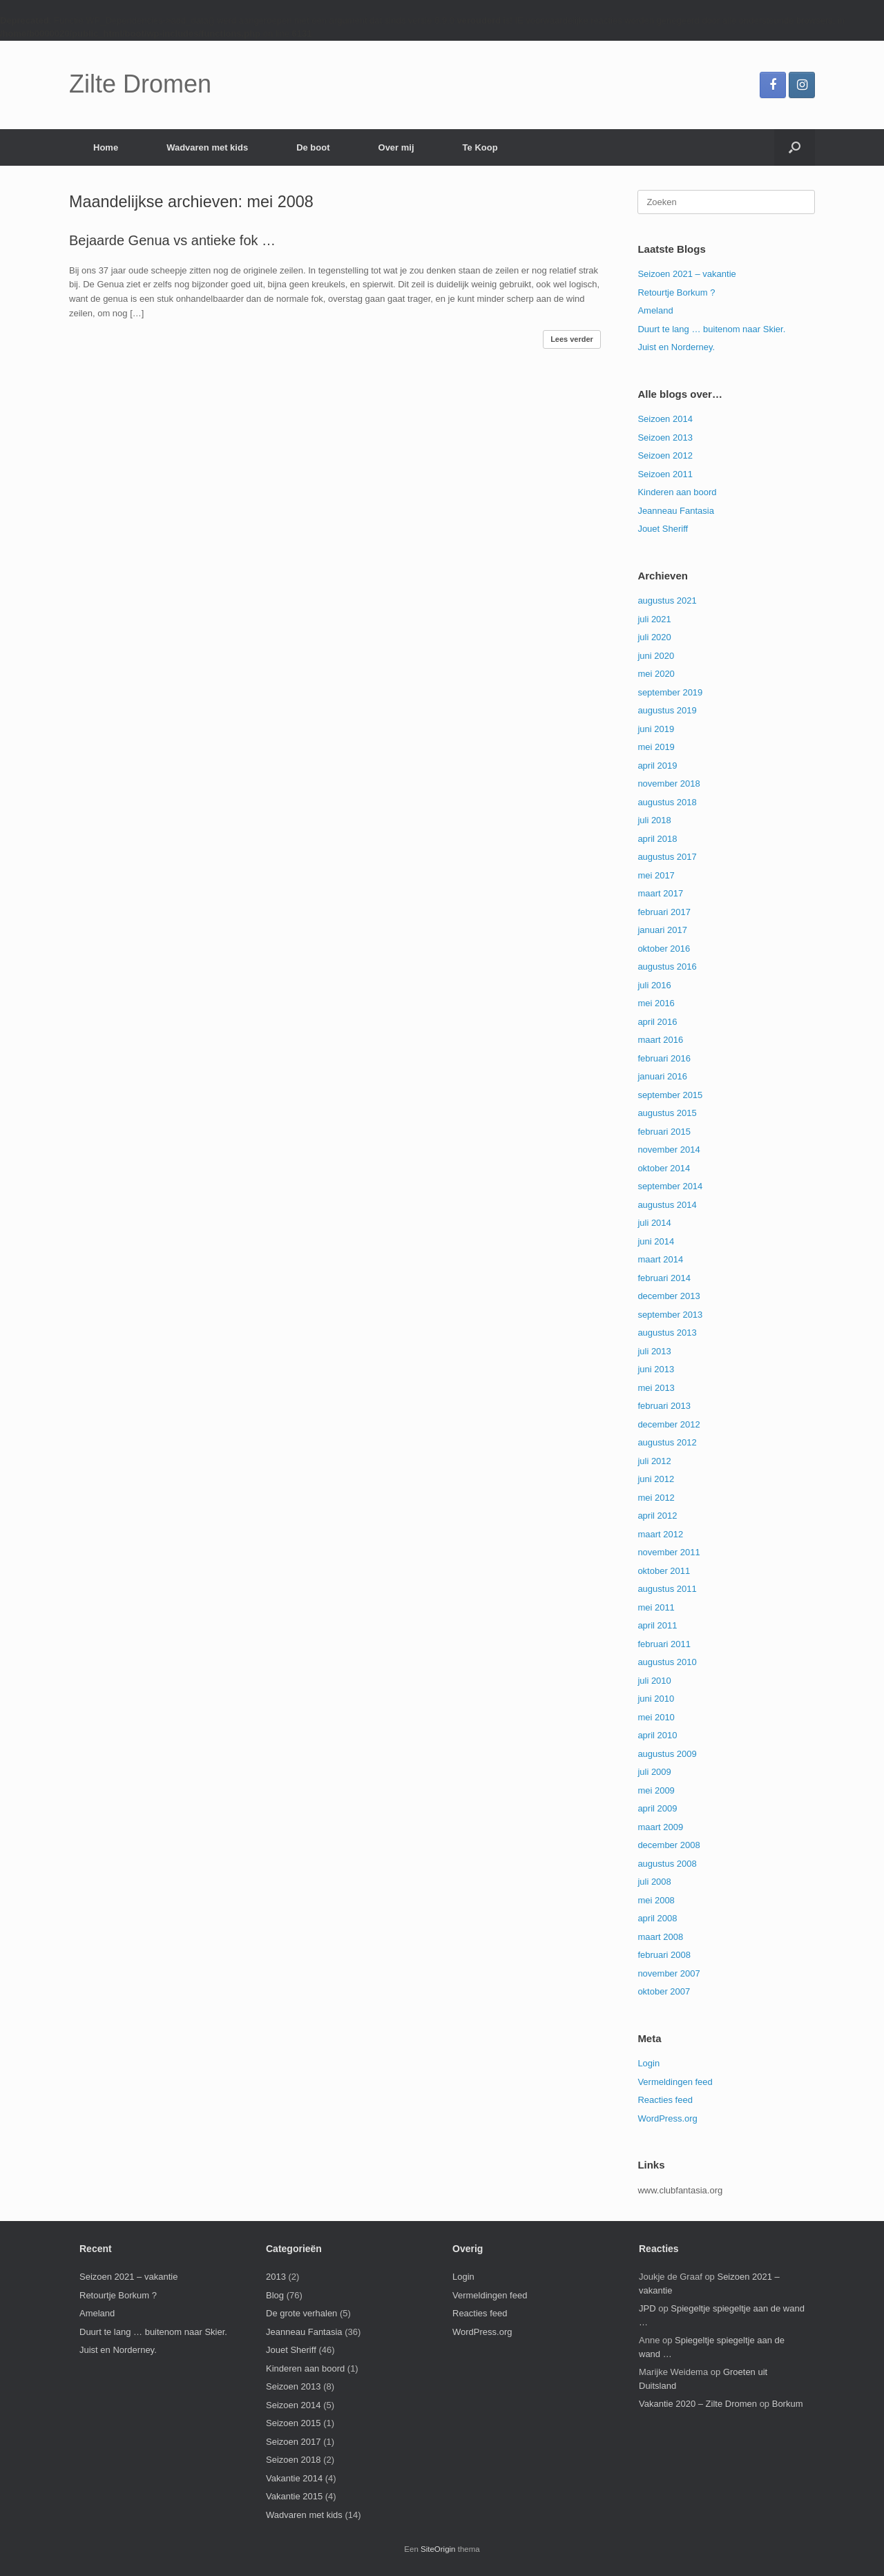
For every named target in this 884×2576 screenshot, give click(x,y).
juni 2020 (655, 656)
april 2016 (657, 1022)
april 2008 (657, 1918)
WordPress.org (667, 2118)
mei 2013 (655, 1388)
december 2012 (668, 1424)
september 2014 (669, 1186)
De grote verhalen (301, 2313)
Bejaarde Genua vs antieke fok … (172, 240)
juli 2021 (654, 619)
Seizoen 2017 (293, 2441)
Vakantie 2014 (294, 2478)
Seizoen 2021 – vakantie (686, 274)
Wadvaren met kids (207, 147)
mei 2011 (655, 1607)
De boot (312, 147)
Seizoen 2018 (293, 2459)
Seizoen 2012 (665, 455)
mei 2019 (655, 747)
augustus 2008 (666, 1863)
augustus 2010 (666, 1662)
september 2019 (669, 692)
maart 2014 (660, 1259)
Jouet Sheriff (662, 528)
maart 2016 (660, 1040)
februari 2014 (664, 1278)
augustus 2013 (666, 1332)
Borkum (787, 2404)
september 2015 (669, 1095)
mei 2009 (655, 1790)
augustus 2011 (666, 1589)
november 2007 (668, 1973)
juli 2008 (654, 1881)
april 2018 (657, 839)
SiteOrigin (438, 2549)
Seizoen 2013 (665, 437)
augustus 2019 (666, 710)
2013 (276, 2276)
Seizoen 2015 (293, 2423)
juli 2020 (654, 637)
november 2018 (668, 783)
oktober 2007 (663, 1991)
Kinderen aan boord (676, 492)
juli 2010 (654, 1680)
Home (105, 147)
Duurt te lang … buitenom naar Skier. (711, 329)
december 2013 (668, 1296)
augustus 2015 (666, 1113)
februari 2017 (664, 912)
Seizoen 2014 (665, 419)
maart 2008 (660, 1937)
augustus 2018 (666, 802)
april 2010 (657, 1735)
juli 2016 (654, 985)
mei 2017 (655, 875)
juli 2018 (654, 820)
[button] (794, 147)
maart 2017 (660, 893)
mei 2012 (655, 1497)
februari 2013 (664, 1406)
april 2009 (657, 1808)
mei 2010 (655, 1717)
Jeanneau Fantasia (675, 511)
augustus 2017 (666, 857)
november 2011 (668, 1552)
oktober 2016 (663, 948)
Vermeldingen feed (674, 2082)
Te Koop (480, 147)
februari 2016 (664, 1058)
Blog (275, 2295)
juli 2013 (654, 1351)
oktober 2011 (663, 1571)
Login (648, 2063)
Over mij (396, 147)
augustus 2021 (666, 600)
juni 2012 (655, 1479)
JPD (647, 2308)
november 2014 (668, 1149)
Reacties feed (665, 2100)
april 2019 (657, 765)
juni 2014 (655, 1241)
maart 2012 (660, 1534)
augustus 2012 (666, 1442)
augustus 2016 (666, 966)
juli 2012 (654, 1461)
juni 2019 (655, 729)
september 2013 (669, 1314)
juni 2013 (655, 1369)
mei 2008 (655, 1900)
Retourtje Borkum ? (676, 292)
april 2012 (657, 1515)
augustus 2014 (666, 1205)
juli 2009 (654, 1772)
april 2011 (657, 1625)
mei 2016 (655, 1003)
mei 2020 (655, 674)
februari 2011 (664, 1644)
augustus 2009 (666, 1754)
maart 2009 (660, 1827)
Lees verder (571, 339)
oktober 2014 (663, 1168)
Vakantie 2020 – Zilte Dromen (698, 2404)
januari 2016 (662, 1076)
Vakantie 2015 (294, 2496)
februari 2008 (664, 1955)
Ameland (655, 310)
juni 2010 (655, 1698)
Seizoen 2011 (665, 474)
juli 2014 (654, 1223)
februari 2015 (664, 1131)
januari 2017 (662, 930)
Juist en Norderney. (676, 347)
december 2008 (668, 1845)
